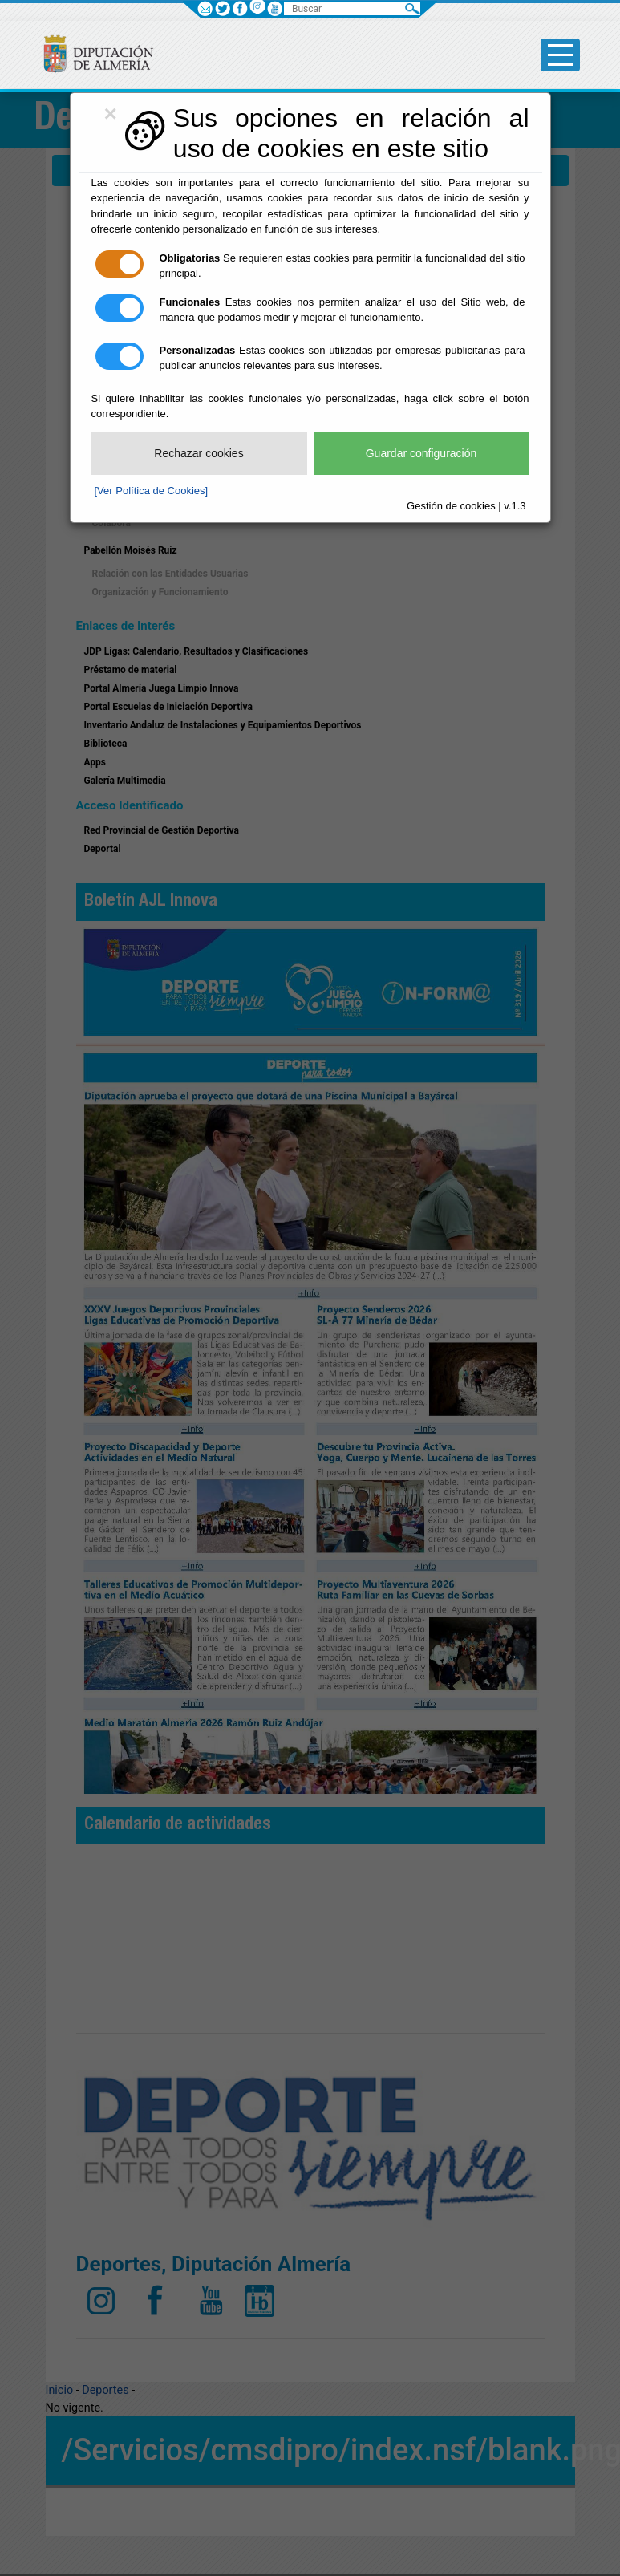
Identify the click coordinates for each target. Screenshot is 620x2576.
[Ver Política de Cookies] (152, 491)
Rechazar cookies (198, 453)
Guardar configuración (421, 453)
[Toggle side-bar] (560, 55)
